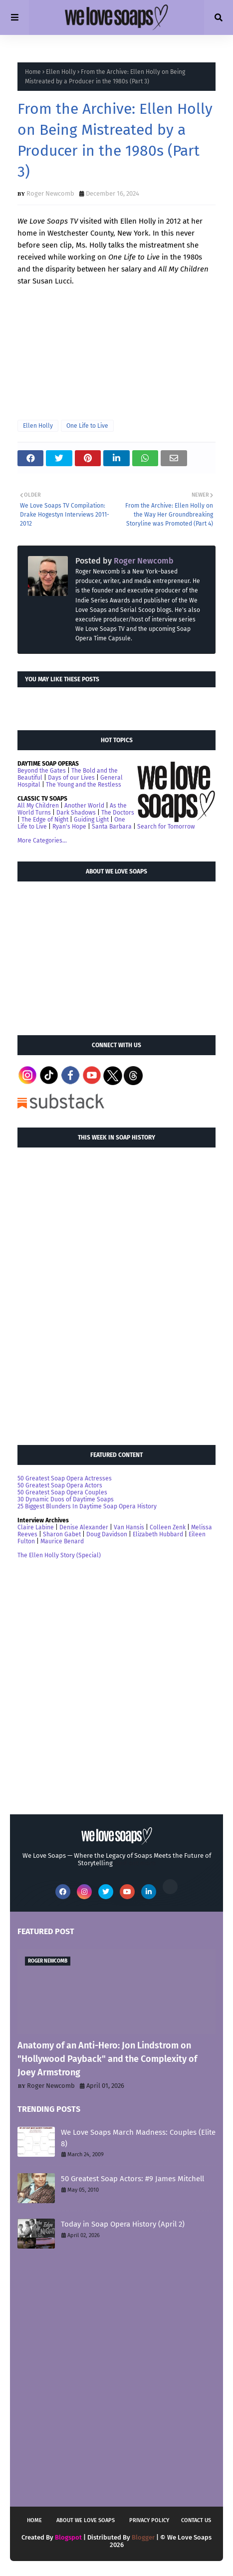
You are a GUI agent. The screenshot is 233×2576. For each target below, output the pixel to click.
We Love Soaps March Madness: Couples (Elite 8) (138, 2138)
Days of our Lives (71, 777)
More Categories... (42, 840)
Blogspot (68, 2537)
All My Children (38, 805)
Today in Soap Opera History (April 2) (123, 2224)
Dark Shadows (76, 812)
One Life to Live (87, 425)
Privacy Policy (149, 2520)
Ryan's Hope (69, 826)
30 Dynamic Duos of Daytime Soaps (65, 1499)
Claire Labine (35, 1527)
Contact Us (196, 2520)
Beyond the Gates (41, 770)
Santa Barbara (112, 826)
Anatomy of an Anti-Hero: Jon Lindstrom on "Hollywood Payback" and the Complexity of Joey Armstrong (107, 2059)
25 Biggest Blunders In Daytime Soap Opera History (87, 1506)
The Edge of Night (44, 819)
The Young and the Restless (83, 784)
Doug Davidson (106, 1534)
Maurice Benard (62, 1541)
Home (33, 71)
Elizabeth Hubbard (158, 1534)
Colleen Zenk (168, 1527)
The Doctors (117, 812)
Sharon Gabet (62, 1534)
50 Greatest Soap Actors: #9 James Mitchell (132, 2178)
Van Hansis (129, 1527)
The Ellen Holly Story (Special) (59, 1555)
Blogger (143, 2537)
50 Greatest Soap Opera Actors (59, 1485)
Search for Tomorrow (166, 826)
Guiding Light (91, 819)
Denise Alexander (83, 1527)
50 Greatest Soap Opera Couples (62, 1492)
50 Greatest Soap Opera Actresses (64, 1478)
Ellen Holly (61, 71)
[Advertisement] (92, 953)
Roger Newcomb (50, 193)
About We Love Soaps (85, 2520)
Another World (84, 805)
